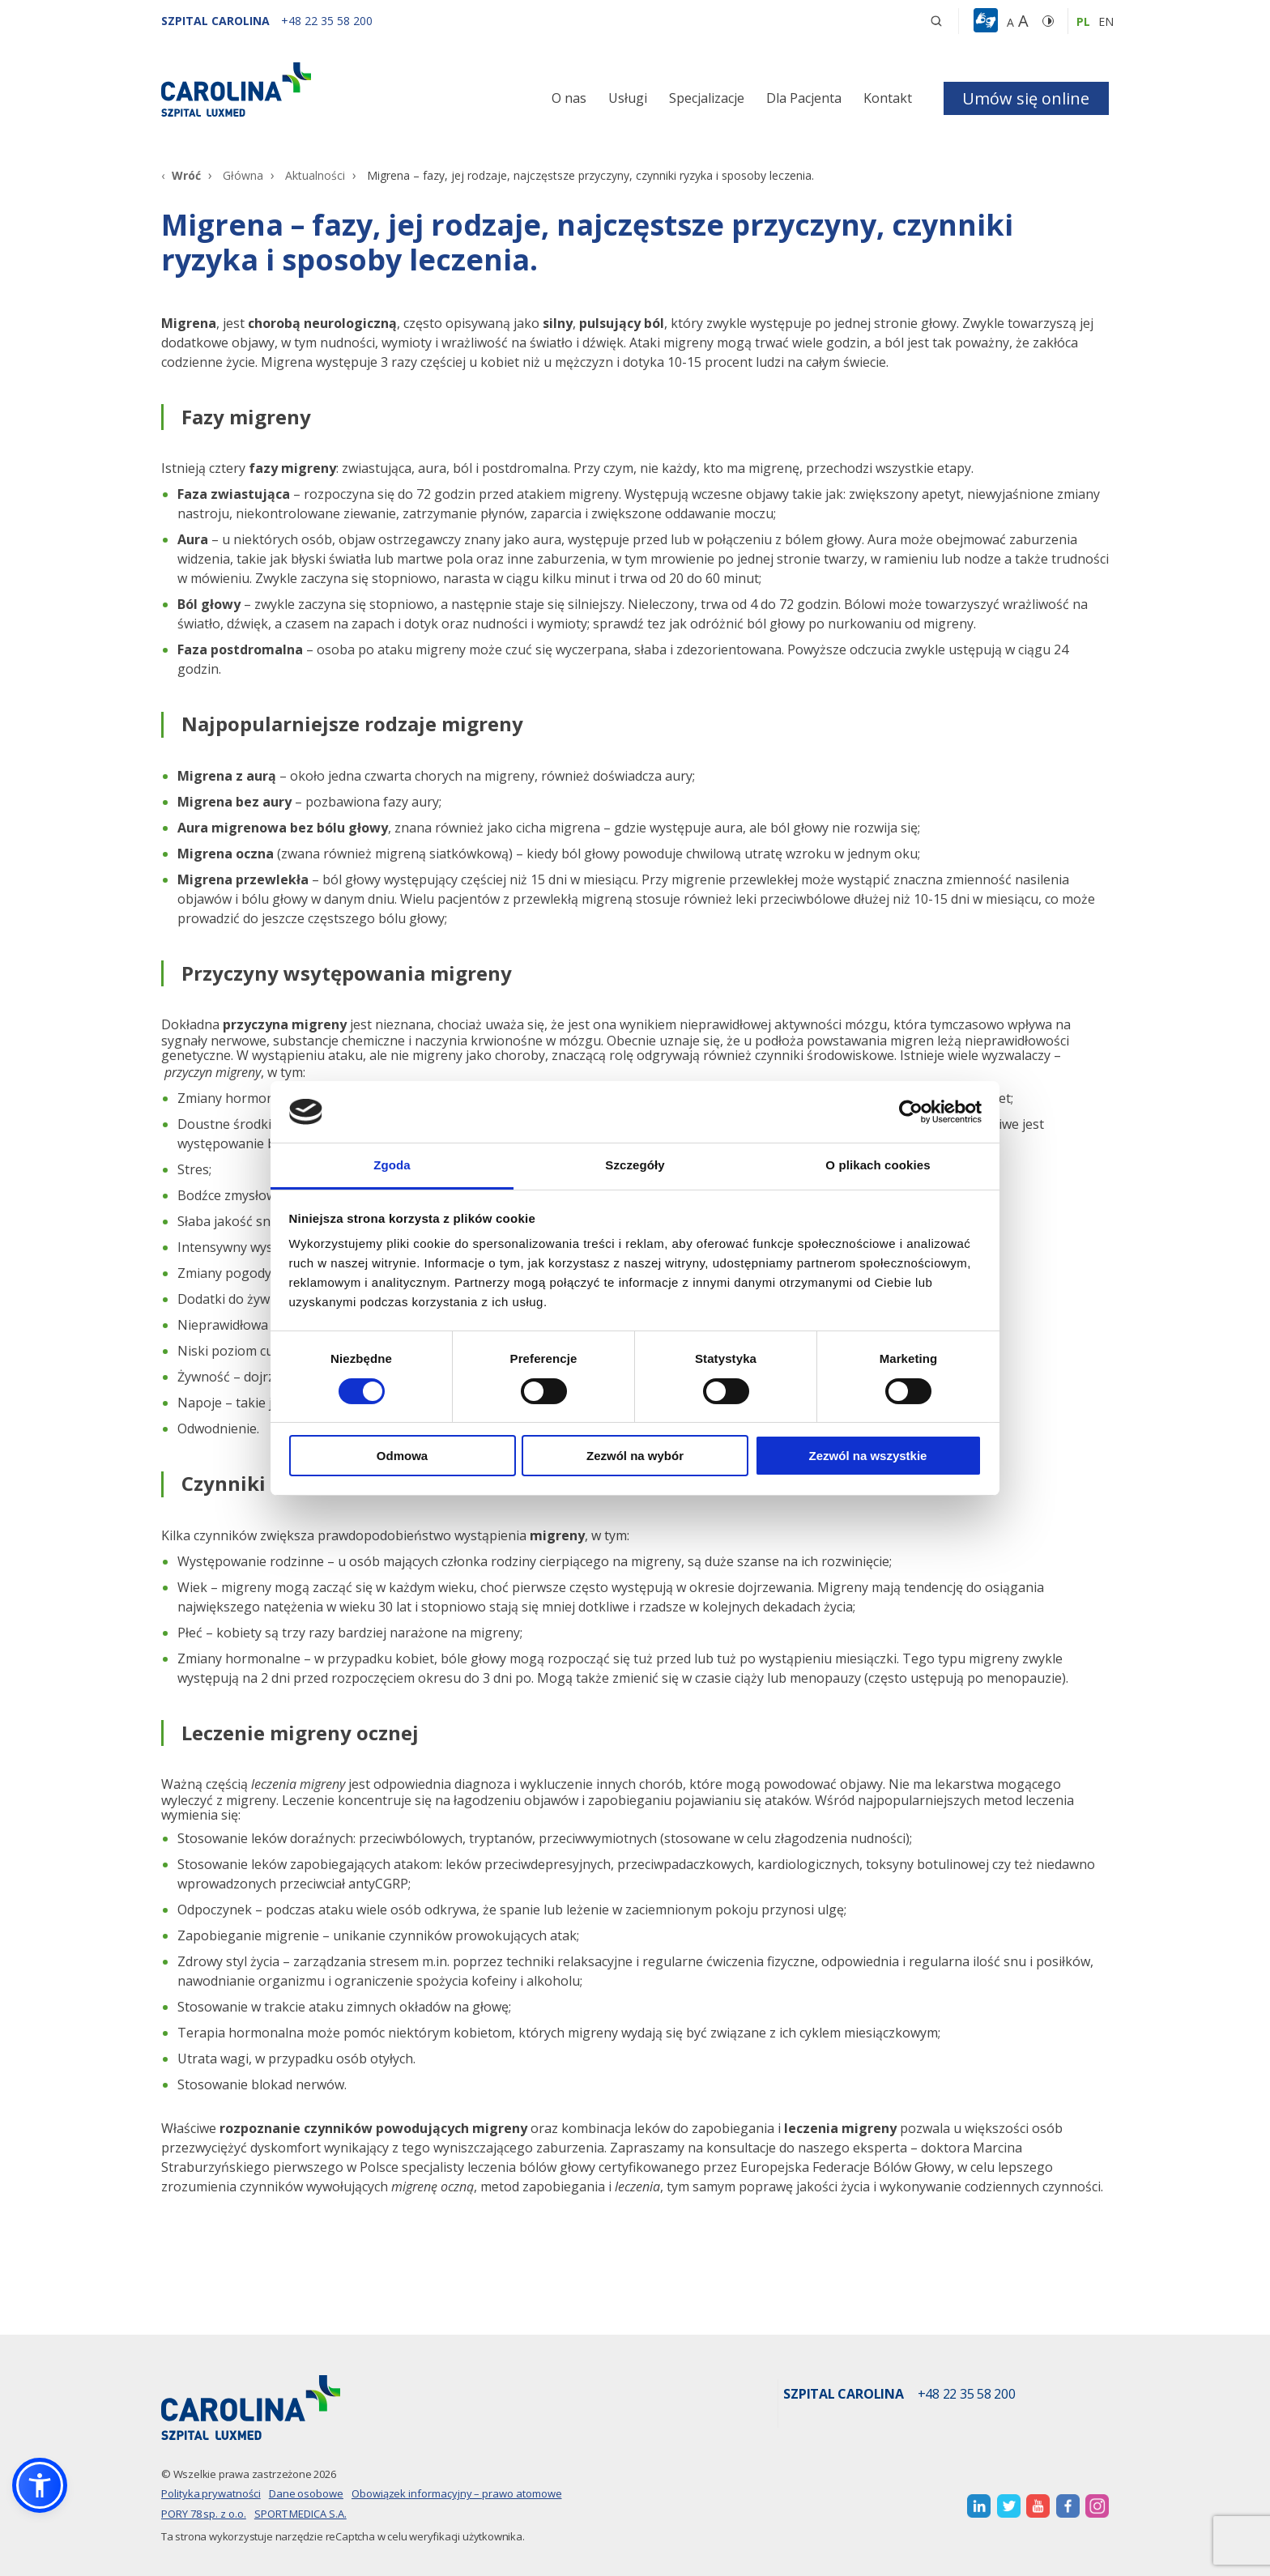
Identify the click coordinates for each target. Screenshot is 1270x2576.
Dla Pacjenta (804, 98)
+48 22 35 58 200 (967, 2394)
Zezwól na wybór (635, 1456)
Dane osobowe (306, 2493)
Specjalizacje (706, 98)
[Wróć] (181, 175)
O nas (569, 98)
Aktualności (315, 175)
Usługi (627, 98)
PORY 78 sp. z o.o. (203, 2513)
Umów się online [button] (1025, 98)
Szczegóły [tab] (634, 1165)
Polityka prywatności (211, 2493)
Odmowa (402, 1456)
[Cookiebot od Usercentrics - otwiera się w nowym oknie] (911, 1112)
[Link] (311, 89)
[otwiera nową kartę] (979, 2506)
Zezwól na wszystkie (868, 1456)
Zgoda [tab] (392, 1165)
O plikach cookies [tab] (877, 1165)
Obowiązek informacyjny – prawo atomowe (457, 2493)
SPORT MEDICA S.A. (300, 2513)
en (1106, 21)
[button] (988, 21)
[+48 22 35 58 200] (327, 20)
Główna (243, 175)
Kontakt (887, 98)
